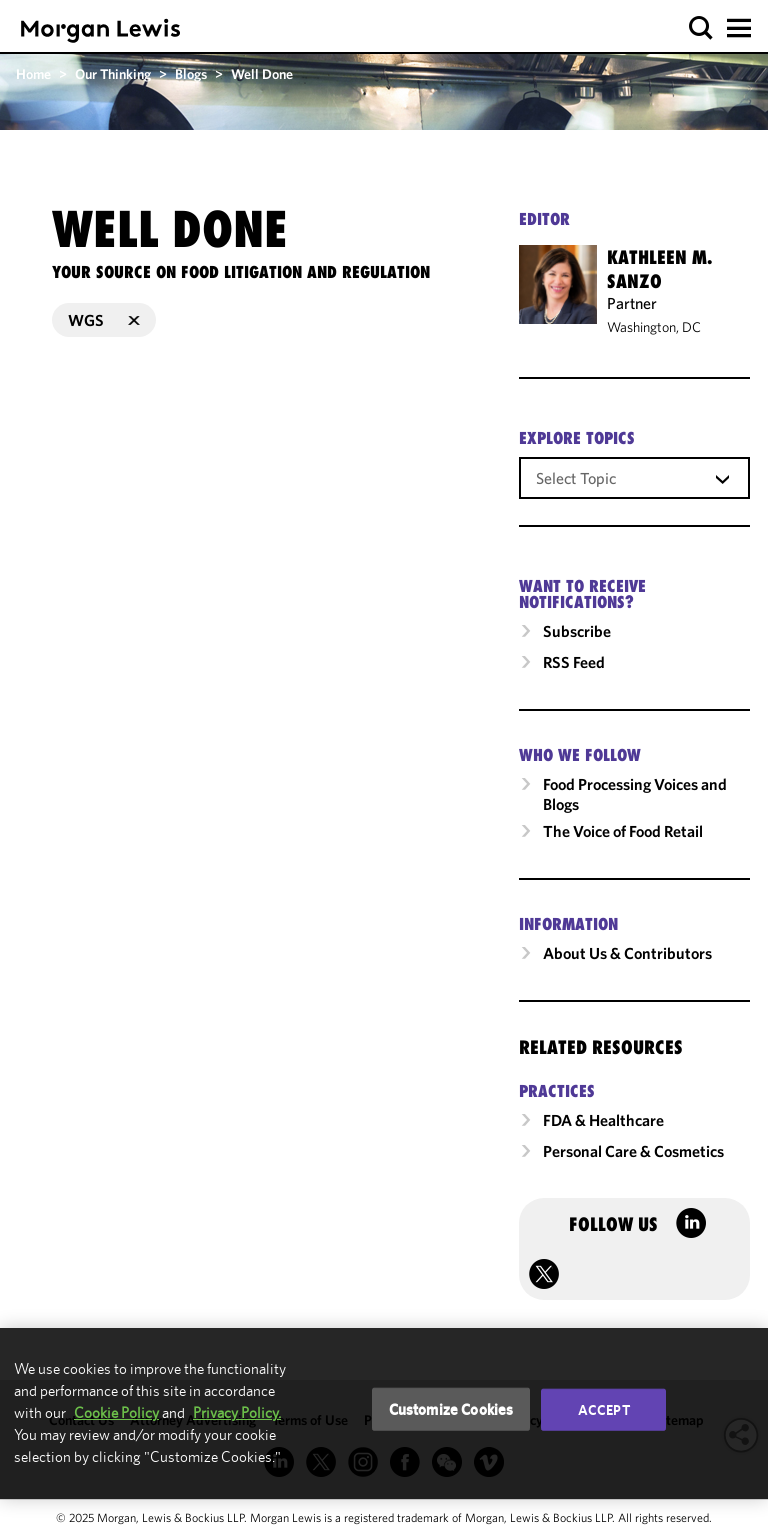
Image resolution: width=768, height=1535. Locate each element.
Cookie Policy (116, 1412)
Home (33, 74)
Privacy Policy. (237, 1412)
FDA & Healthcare (603, 1120)
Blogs (191, 74)
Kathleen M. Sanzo (659, 269)
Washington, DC (654, 327)
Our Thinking (113, 74)
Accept (604, 1409)
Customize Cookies (451, 1408)
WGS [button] (104, 320)
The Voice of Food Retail (623, 831)
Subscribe (577, 631)
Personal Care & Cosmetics (633, 1151)
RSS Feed (574, 662)
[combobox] (634, 477)
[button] (701, 28)
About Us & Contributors (627, 953)
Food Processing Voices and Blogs (635, 794)
